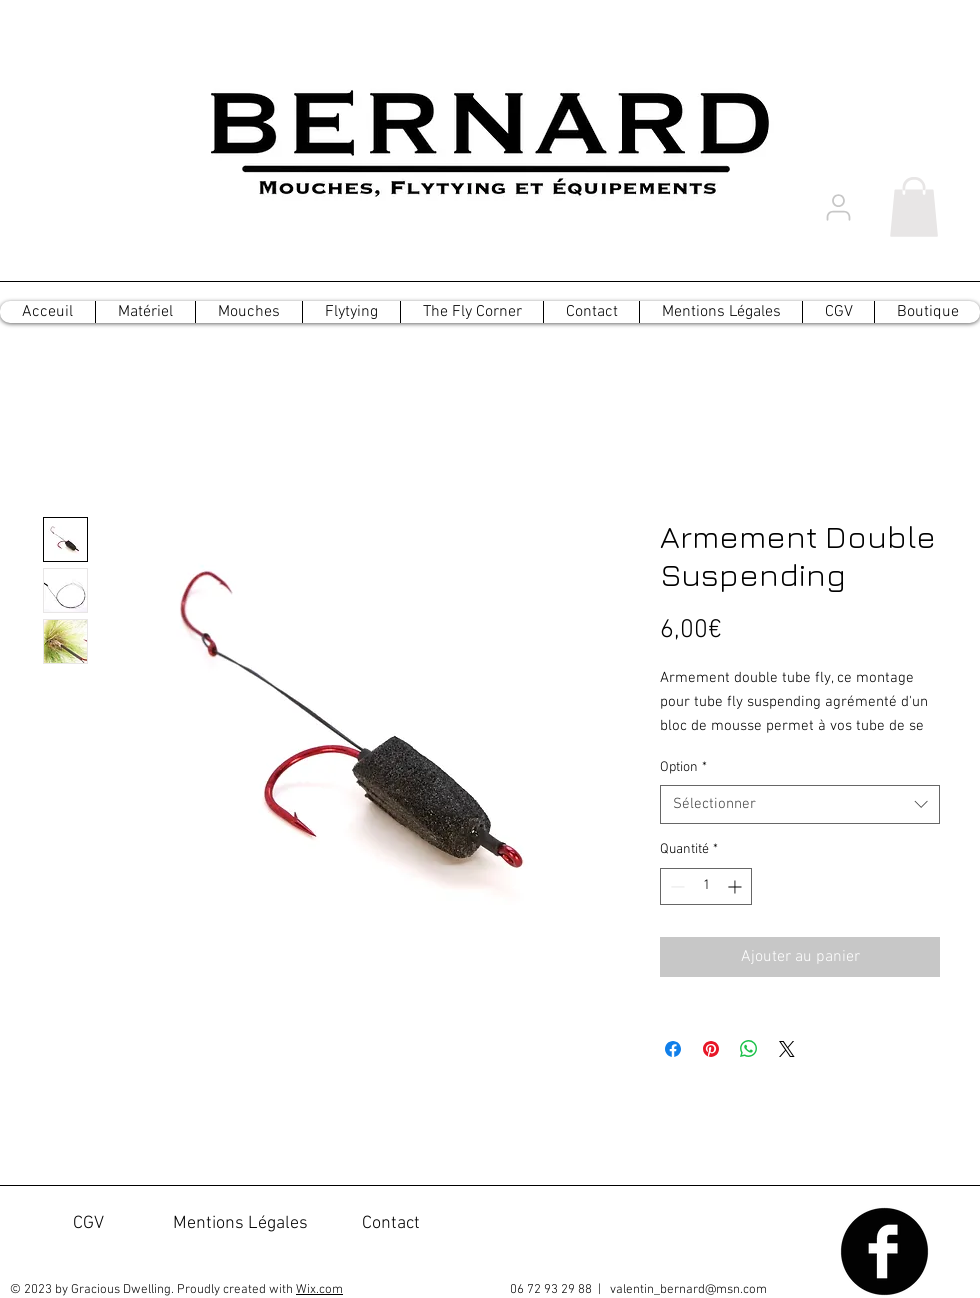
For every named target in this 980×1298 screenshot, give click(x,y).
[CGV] (88, 1224)
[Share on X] (787, 1049)
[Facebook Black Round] (884, 1251)
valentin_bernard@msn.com (688, 1290)
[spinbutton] (706, 886)
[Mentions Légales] (240, 1224)
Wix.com (319, 1290)
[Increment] (736, 886)
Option (683, 767)
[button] (914, 207)
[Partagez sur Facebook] (673, 1049)
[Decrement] (675, 886)
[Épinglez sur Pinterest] (711, 1049)
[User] (838, 207)
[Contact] (390, 1224)
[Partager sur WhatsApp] (749, 1049)
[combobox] (800, 804)
